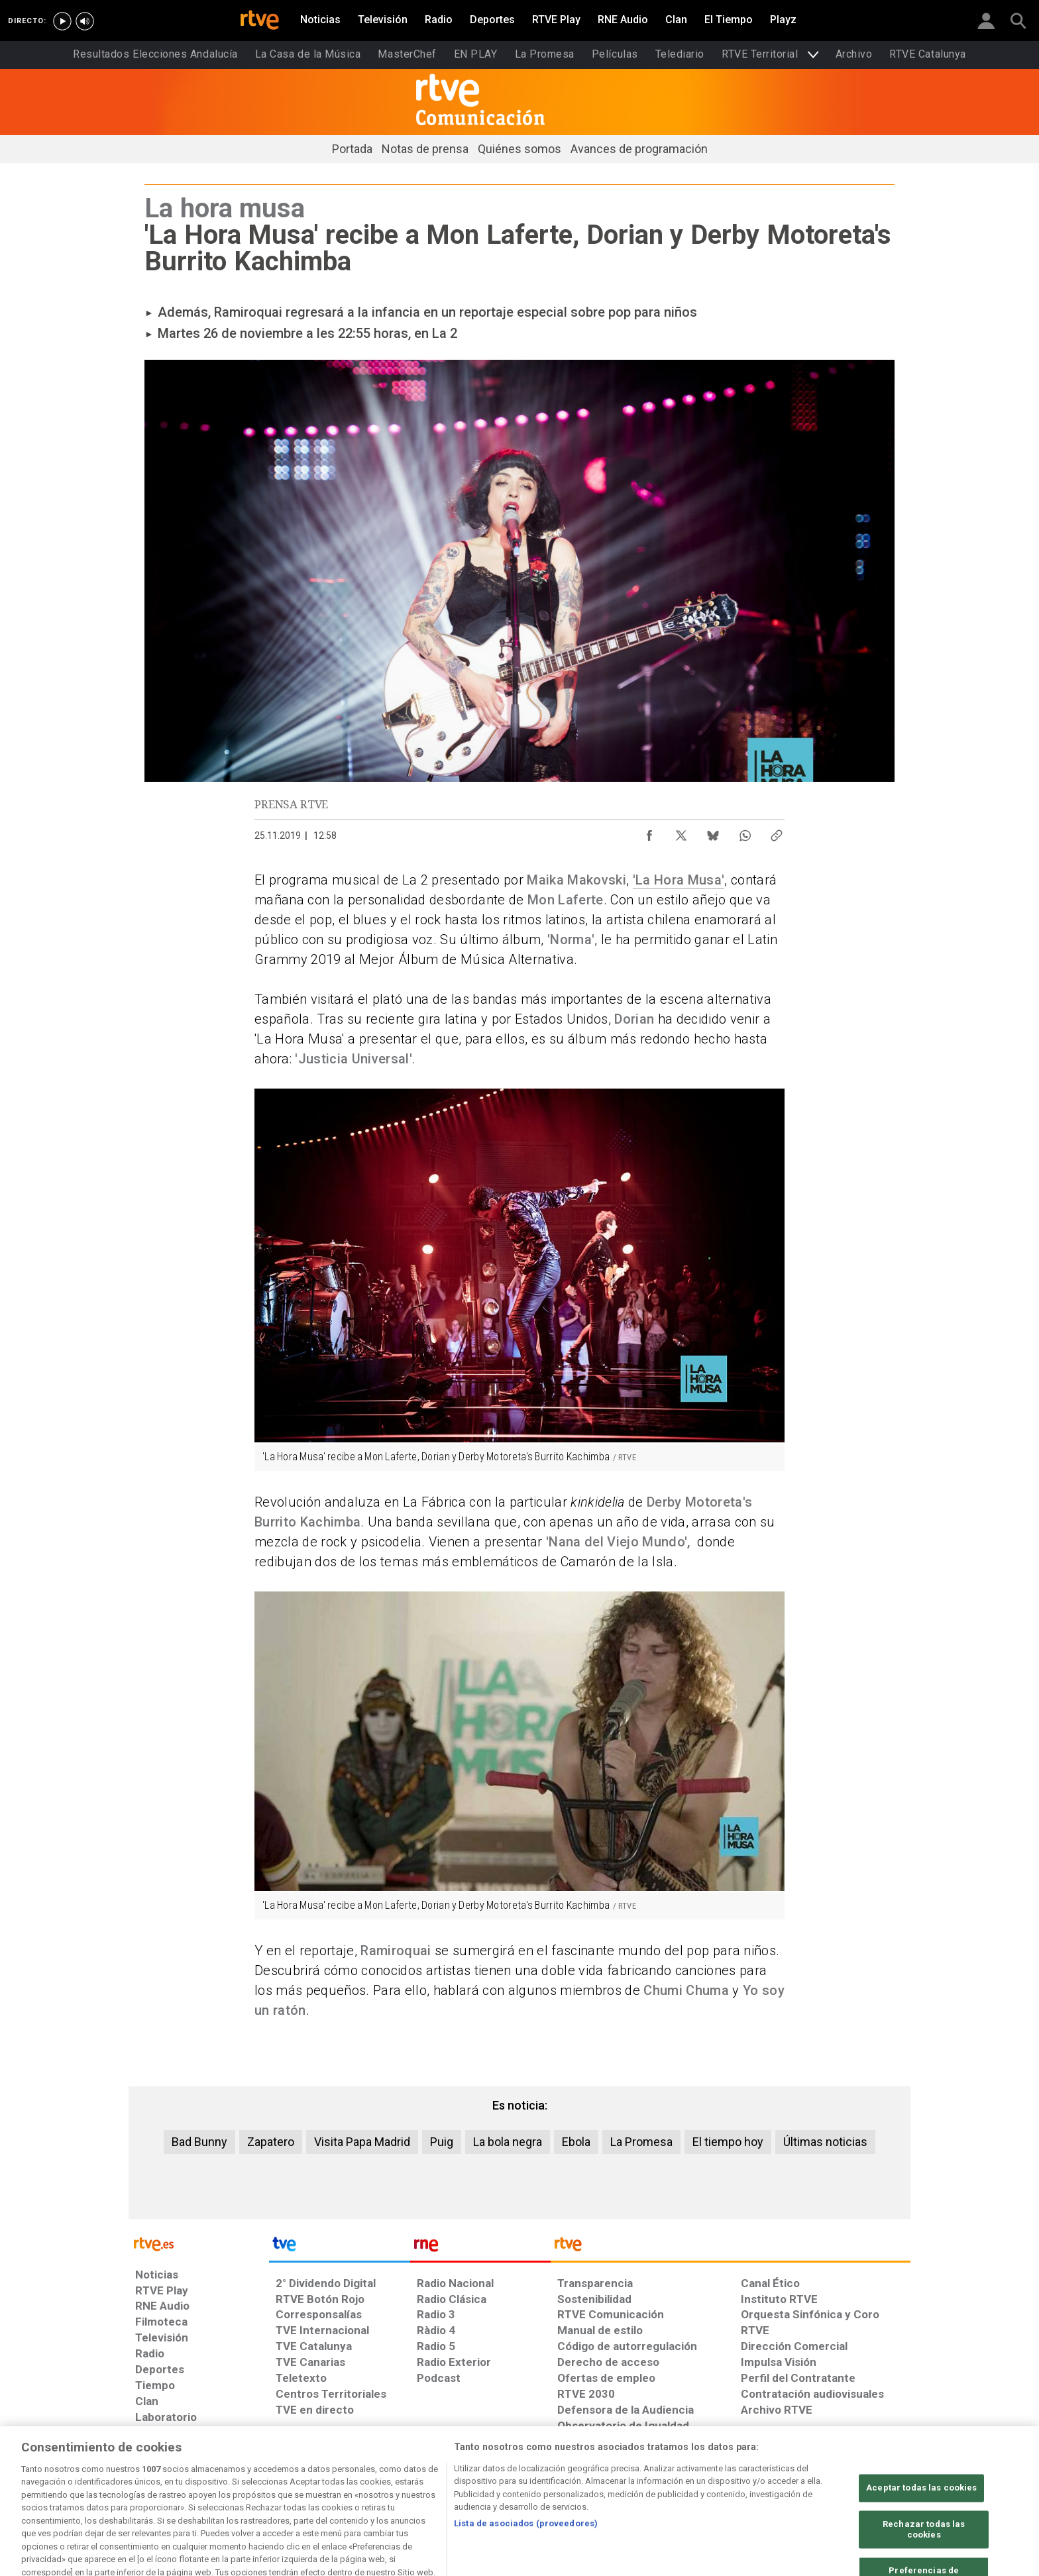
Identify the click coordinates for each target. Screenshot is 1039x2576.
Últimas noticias (825, 2142)
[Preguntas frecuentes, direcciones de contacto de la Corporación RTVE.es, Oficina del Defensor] (748, 2474)
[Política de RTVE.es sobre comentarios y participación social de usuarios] (851, 2474)
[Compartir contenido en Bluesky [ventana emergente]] (713, 832)
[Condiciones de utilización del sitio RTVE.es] (156, 2474)
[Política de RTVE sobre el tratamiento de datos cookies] (375, 2474)
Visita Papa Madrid (362, 2142)
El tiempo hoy (727, 2142)
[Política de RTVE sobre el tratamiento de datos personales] (256, 2474)
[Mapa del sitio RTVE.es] (678, 2474)
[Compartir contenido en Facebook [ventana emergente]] (649, 832)
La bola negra (507, 2142)
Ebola (576, 2142)
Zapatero (270, 2142)
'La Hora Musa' (679, 880)
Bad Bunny (199, 2142)
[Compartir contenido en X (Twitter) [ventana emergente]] (681, 832)
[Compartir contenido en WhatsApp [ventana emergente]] (745, 832)
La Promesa (641, 2142)
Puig (441, 2142)
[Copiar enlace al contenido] (777, 832)
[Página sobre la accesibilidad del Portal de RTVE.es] (598, 2474)
